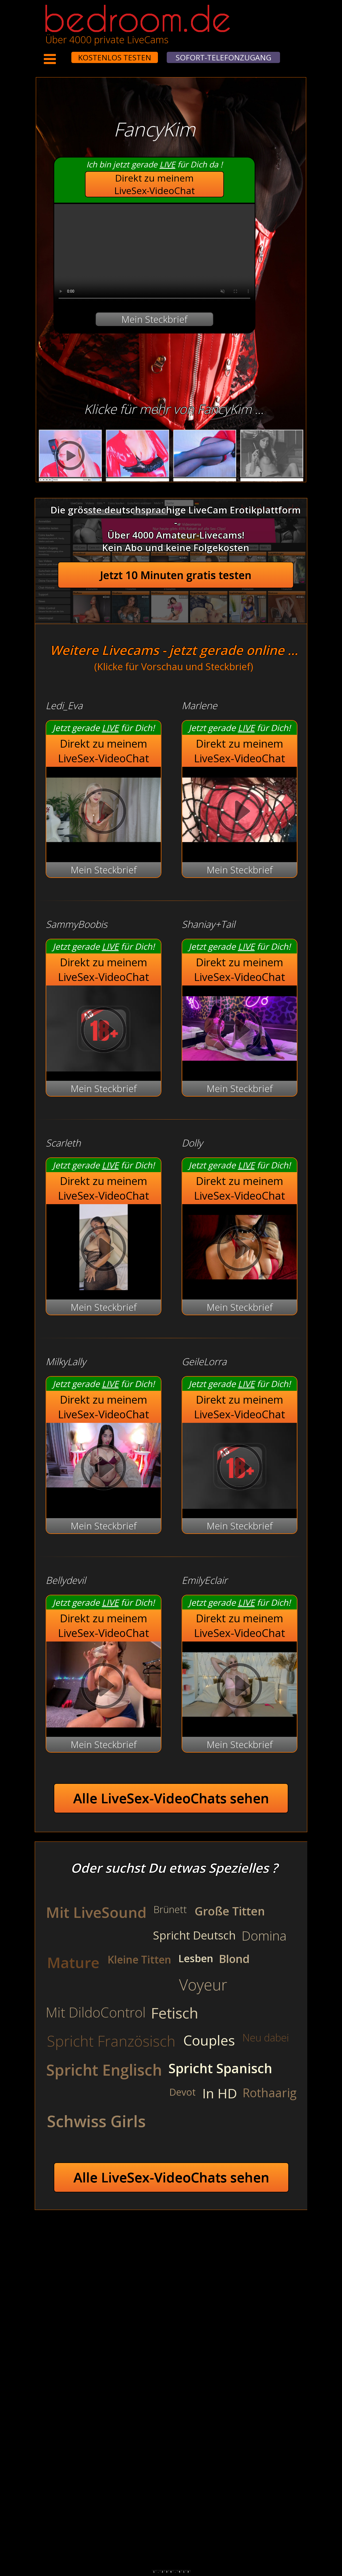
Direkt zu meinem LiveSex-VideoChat (154, 184)
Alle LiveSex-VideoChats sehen (171, 1798)
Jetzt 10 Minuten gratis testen (175, 575)
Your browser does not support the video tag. (154, 254)
